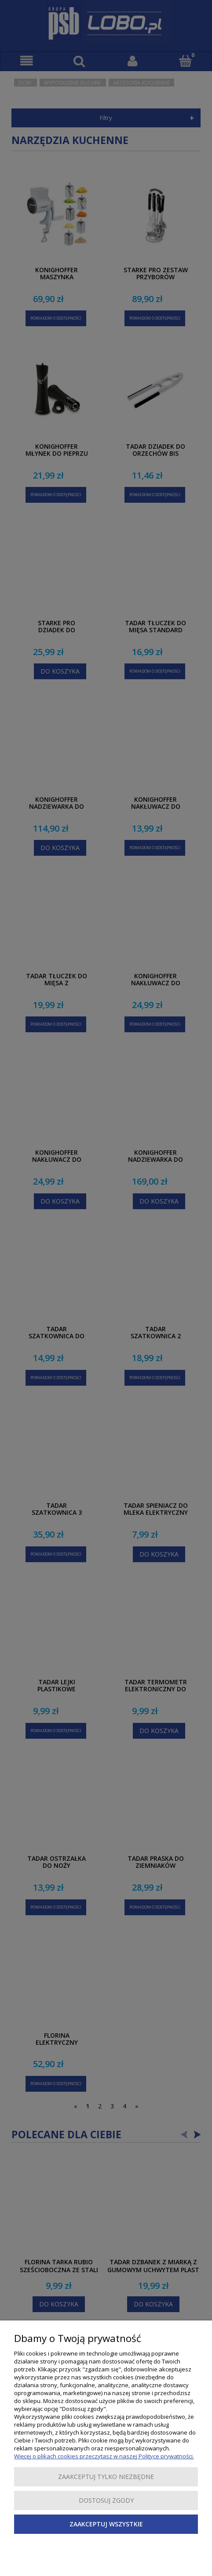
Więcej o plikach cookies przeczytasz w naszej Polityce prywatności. (104, 2456)
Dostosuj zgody (106, 2500)
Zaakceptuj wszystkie (106, 2524)
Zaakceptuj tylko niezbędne (106, 2476)
